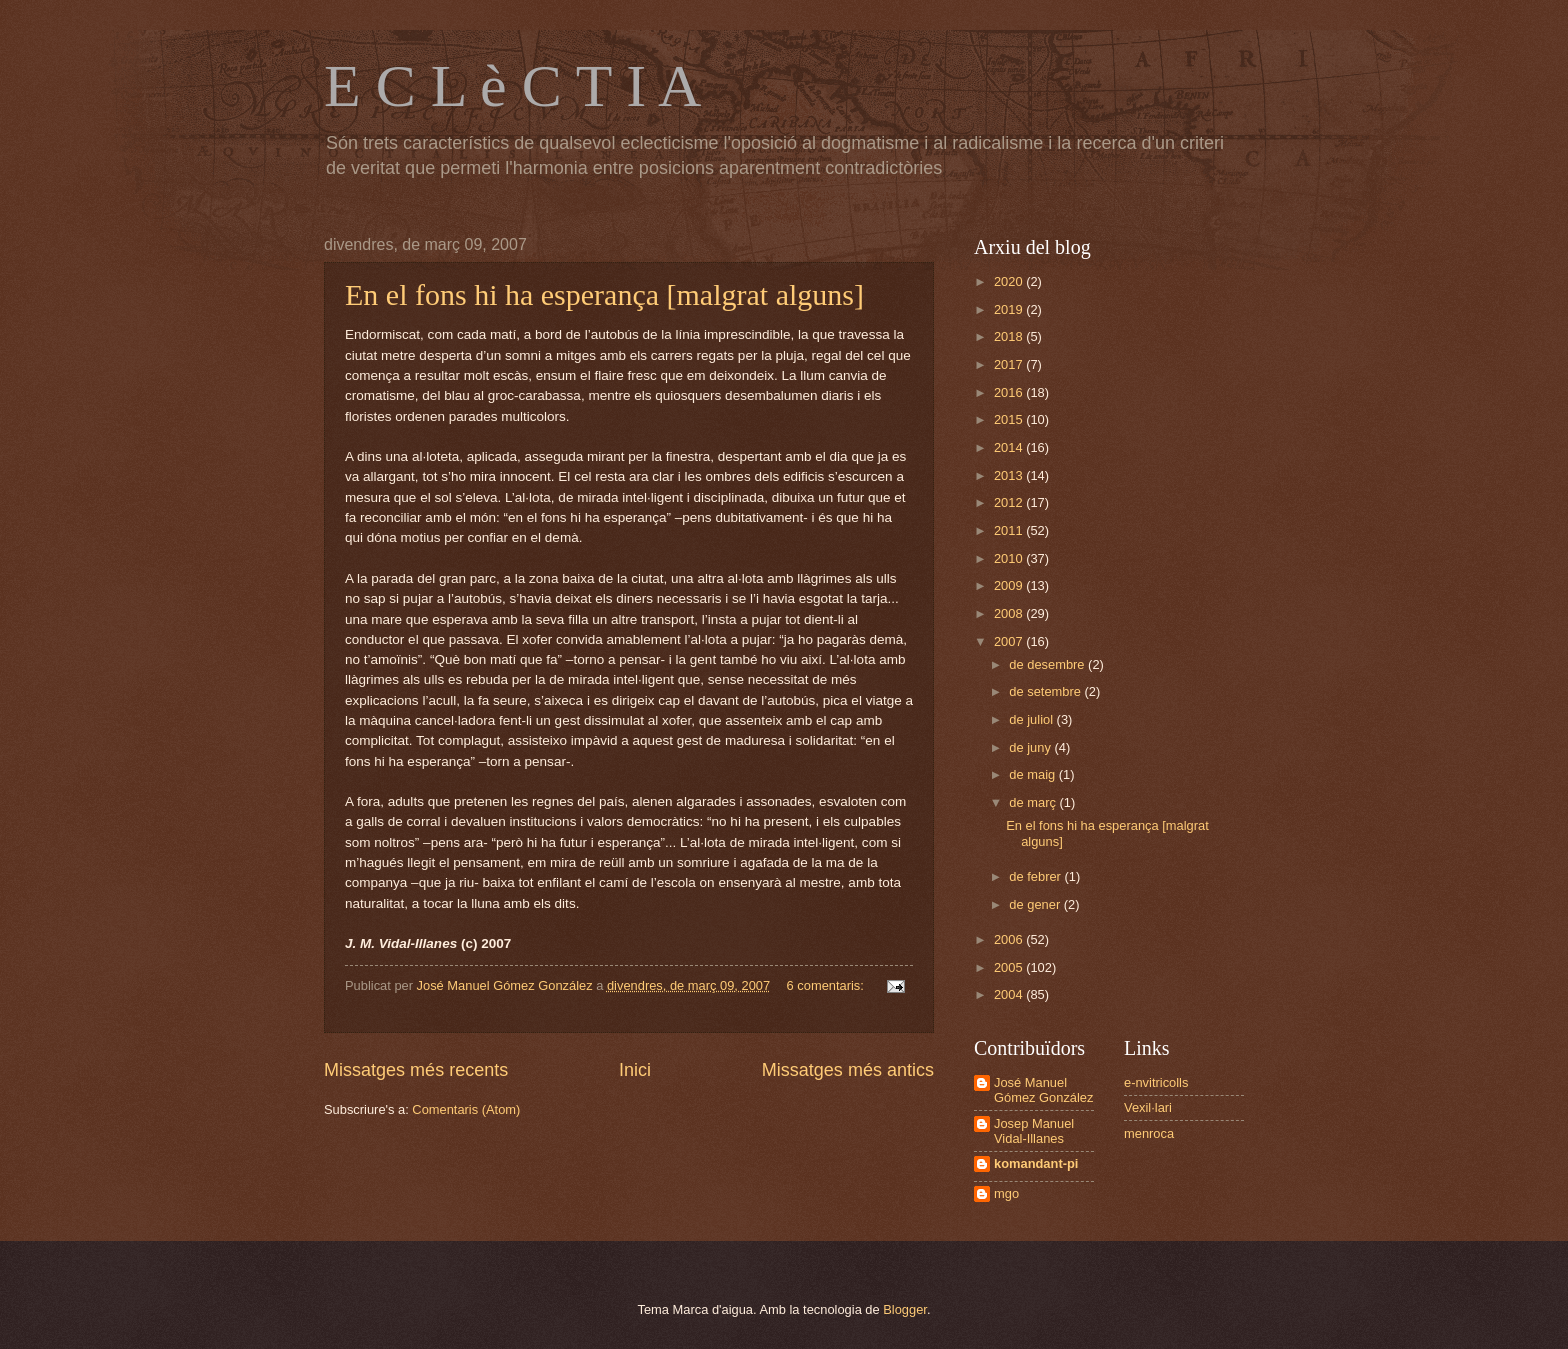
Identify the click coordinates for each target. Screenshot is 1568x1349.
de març (1034, 802)
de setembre (1046, 691)
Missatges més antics (848, 1070)
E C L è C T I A (512, 86)
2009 (1010, 585)
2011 (1010, 530)
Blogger (905, 1309)
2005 (1010, 967)
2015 (1010, 419)
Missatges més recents (416, 1070)
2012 (1010, 502)
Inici (635, 1070)
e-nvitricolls (1156, 1082)
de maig (1033, 774)
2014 (1010, 447)
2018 (1010, 336)
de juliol (1032, 719)
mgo (1006, 1193)
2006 (1010, 939)
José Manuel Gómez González (1043, 1090)
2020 (1010, 281)
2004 (1010, 994)
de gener (1036, 904)
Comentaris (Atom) (466, 1109)
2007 (1010, 641)
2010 (1010, 558)
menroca (1149, 1133)
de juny (1031, 747)
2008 (1010, 613)
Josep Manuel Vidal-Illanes (1034, 1131)
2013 (1010, 475)
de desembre (1048, 664)
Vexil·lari (1148, 1107)
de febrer (1036, 876)
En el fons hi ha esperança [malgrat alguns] (604, 294)
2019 (1010, 309)
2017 (1010, 364)
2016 (1010, 392)
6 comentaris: (827, 985)
